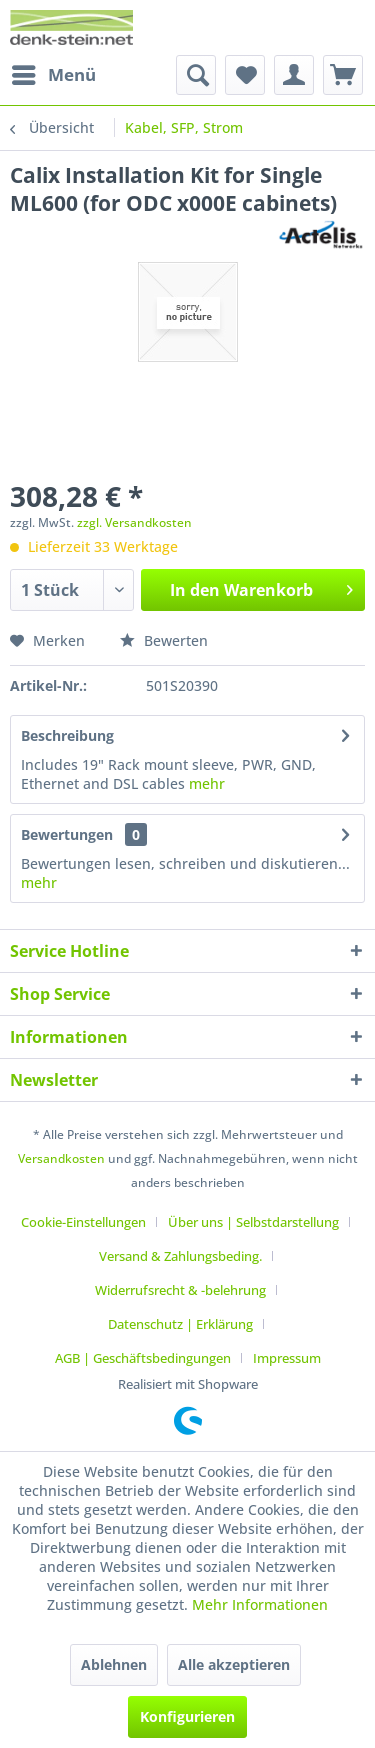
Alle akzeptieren (234, 1664)
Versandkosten (61, 1158)
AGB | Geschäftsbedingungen (143, 1358)
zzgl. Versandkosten (134, 522)
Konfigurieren (187, 1716)
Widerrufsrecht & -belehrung (180, 1290)
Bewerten (164, 640)
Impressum (287, 1358)
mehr (205, 783)
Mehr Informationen (260, 1604)
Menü (54, 72)
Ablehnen (114, 1664)
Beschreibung (67, 735)
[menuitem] (53, 75)
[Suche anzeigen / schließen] (196, 75)
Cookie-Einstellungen (83, 1222)
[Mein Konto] (294, 75)
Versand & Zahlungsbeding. (180, 1256)
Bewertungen (67, 834)
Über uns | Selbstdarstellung (253, 1222)
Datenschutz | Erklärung (180, 1324)
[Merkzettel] (245, 75)
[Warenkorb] (343, 75)
